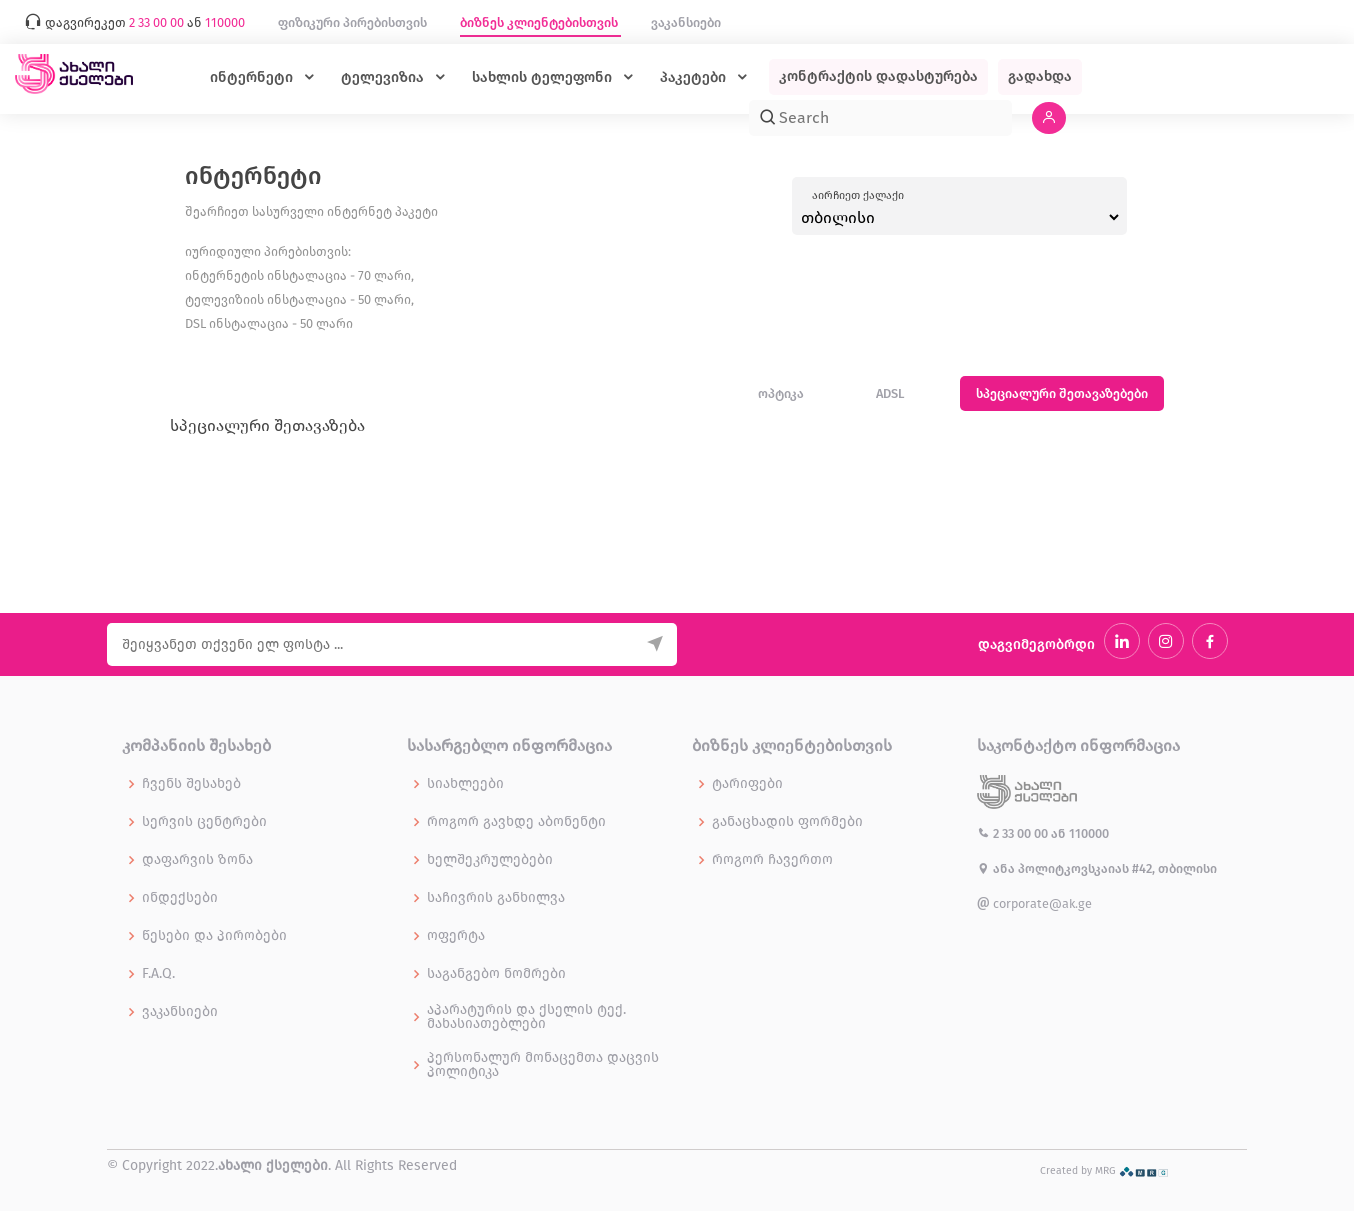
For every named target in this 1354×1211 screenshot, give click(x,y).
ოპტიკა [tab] (781, 393)
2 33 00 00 (1014, 833)
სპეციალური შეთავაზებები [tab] (1062, 393)
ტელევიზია (384, 77)
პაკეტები (695, 77)
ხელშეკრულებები (490, 860)
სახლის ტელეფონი (544, 77)
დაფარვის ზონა (197, 860)
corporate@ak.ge (1034, 903)
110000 (1089, 833)
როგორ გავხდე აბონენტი (516, 822)
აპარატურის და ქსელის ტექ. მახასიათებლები (526, 1017)
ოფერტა (456, 936)
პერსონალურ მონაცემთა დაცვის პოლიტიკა (543, 1065)
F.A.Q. (158, 974)
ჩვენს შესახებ (191, 784)
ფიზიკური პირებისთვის (354, 22)
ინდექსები (180, 898)
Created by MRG (1104, 1170)
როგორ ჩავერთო (772, 860)
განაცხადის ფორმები (787, 822)
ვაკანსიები (686, 22)
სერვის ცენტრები (204, 822)
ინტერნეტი (253, 77)
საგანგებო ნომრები (496, 974)
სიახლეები (465, 784)
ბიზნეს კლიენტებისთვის (540, 22)
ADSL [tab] (890, 393)
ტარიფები (747, 784)
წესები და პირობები (214, 936)
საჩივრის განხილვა (496, 898)
